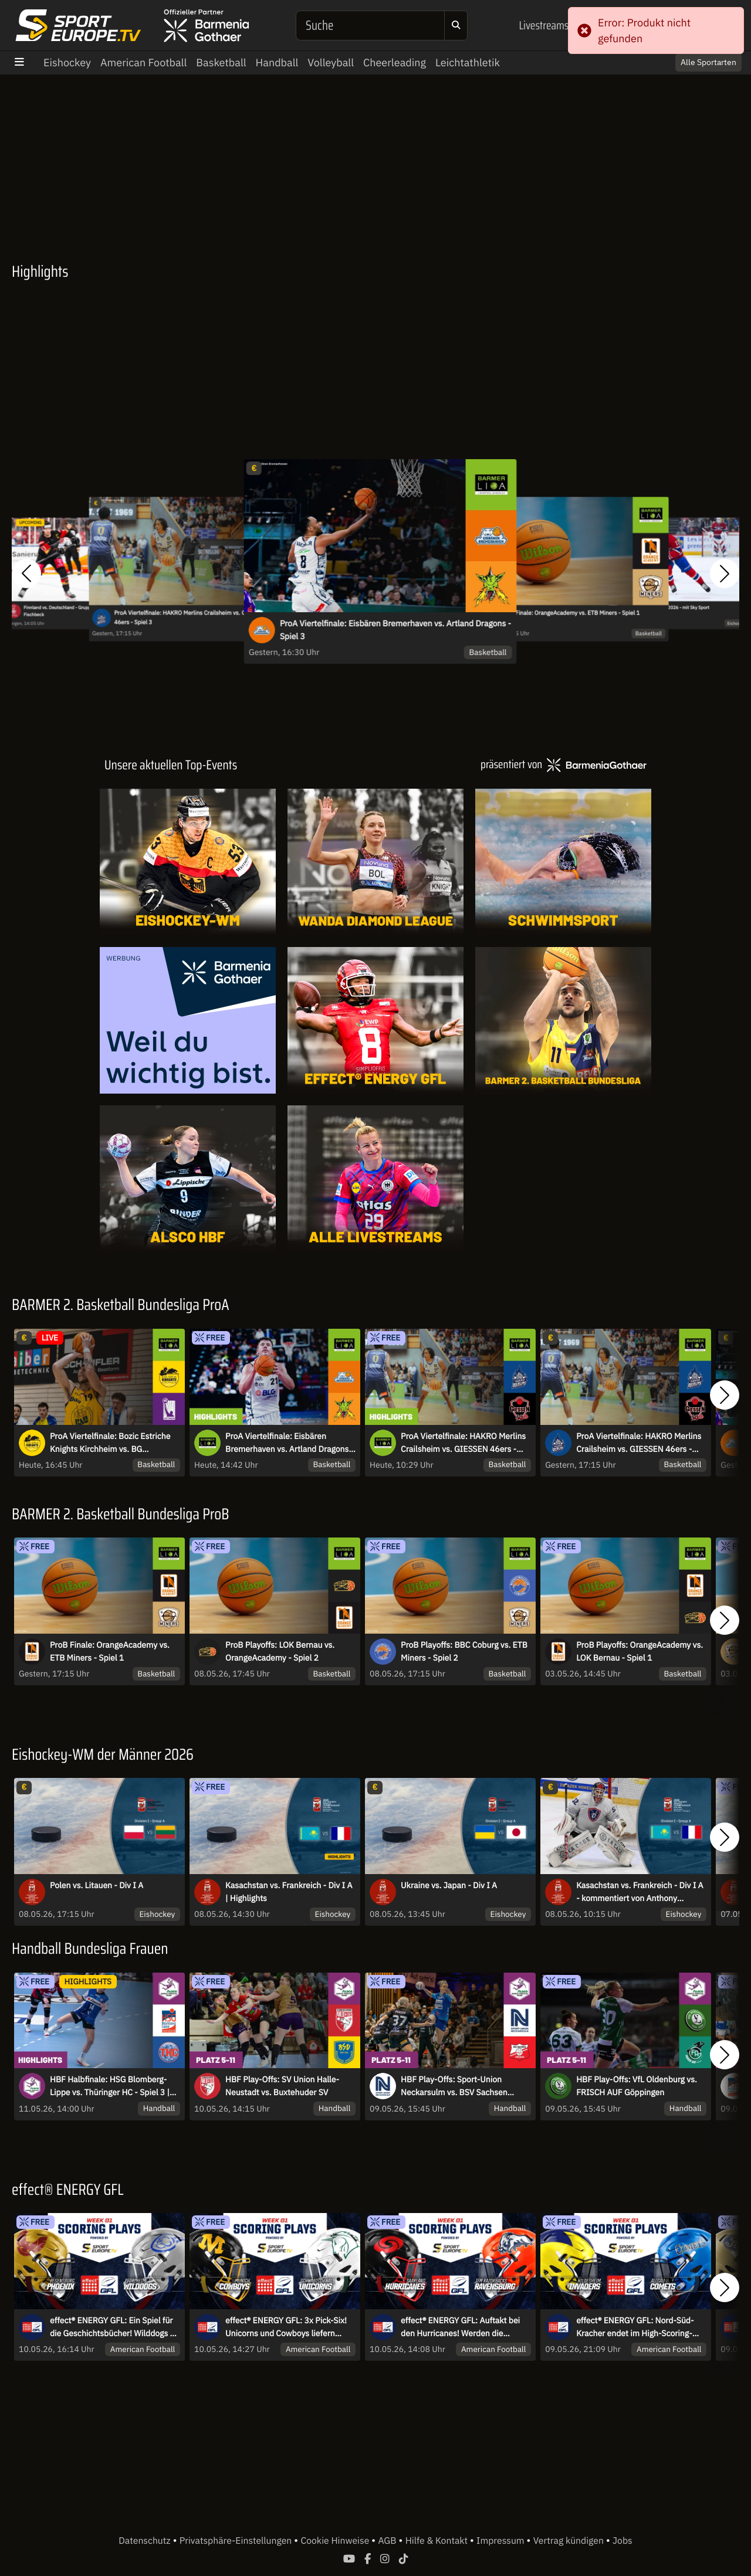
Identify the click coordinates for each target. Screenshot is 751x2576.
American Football (143, 62)
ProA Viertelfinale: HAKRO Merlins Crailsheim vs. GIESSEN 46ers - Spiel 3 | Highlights (463, 1443)
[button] (26, 573)
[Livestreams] (375, 1178)
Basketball (221, 62)
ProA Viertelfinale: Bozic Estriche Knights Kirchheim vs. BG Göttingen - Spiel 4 (110, 1443)
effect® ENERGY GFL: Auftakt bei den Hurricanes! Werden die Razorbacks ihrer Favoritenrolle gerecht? (460, 2327)
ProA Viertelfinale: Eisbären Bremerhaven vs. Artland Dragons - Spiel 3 (395, 630)
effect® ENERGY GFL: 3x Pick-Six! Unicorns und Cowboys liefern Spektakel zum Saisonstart (286, 2327)
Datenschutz (145, 2541)
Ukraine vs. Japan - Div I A (449, 1885)
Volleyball (330, 62)
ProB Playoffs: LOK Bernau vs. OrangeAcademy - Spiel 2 (279, 1651)
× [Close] (729, 56)
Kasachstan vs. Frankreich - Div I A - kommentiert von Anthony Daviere (639, 1892)
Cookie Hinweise (335, 2541)
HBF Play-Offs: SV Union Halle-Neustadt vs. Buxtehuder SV (282, 2086)
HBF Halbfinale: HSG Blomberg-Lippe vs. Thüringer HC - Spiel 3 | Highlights (110, 2086)
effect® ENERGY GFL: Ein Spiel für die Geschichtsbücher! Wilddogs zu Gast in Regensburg (114, 2327)
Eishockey (67, 62)
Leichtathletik (467, 62)
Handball (277, 62)
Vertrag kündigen (569, 2541)
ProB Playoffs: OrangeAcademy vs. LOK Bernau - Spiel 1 (639, 1651)
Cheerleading (394, 62)
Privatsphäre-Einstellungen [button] (237, 2541)
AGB (388, 2541)
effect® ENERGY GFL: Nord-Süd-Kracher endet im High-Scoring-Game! (635, 2327)
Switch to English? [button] (693, 57)
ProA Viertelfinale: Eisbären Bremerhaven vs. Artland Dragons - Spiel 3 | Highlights (289, 1443)
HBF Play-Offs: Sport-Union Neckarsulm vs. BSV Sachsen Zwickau (454, 2086)
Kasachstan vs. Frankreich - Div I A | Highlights (288, 1891)
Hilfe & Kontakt (437, 2541)
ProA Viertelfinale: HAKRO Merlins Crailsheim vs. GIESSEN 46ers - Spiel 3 (189, 617)
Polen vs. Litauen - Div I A (96, 1885)
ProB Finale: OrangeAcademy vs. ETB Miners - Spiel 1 (571, 613)
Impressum (501, 2541)
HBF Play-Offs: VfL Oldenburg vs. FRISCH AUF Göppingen (636, 2086)
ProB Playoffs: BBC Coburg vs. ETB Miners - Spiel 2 (464, 1651)
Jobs (622, 2541)
